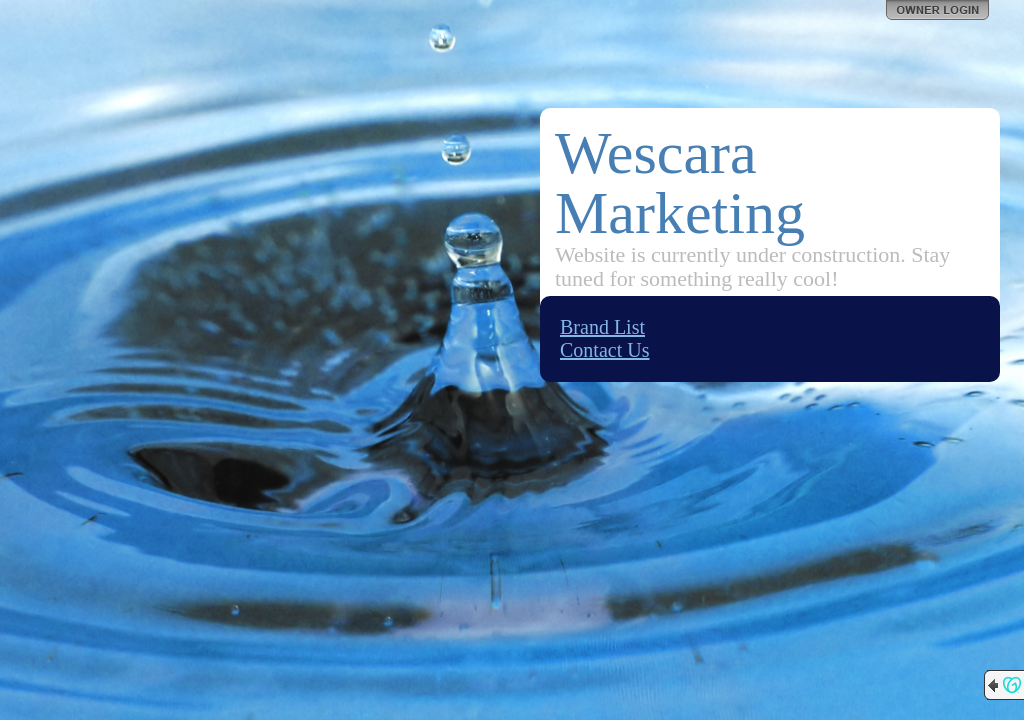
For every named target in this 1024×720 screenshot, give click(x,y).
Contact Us (604, 350)
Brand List (602, 327)
